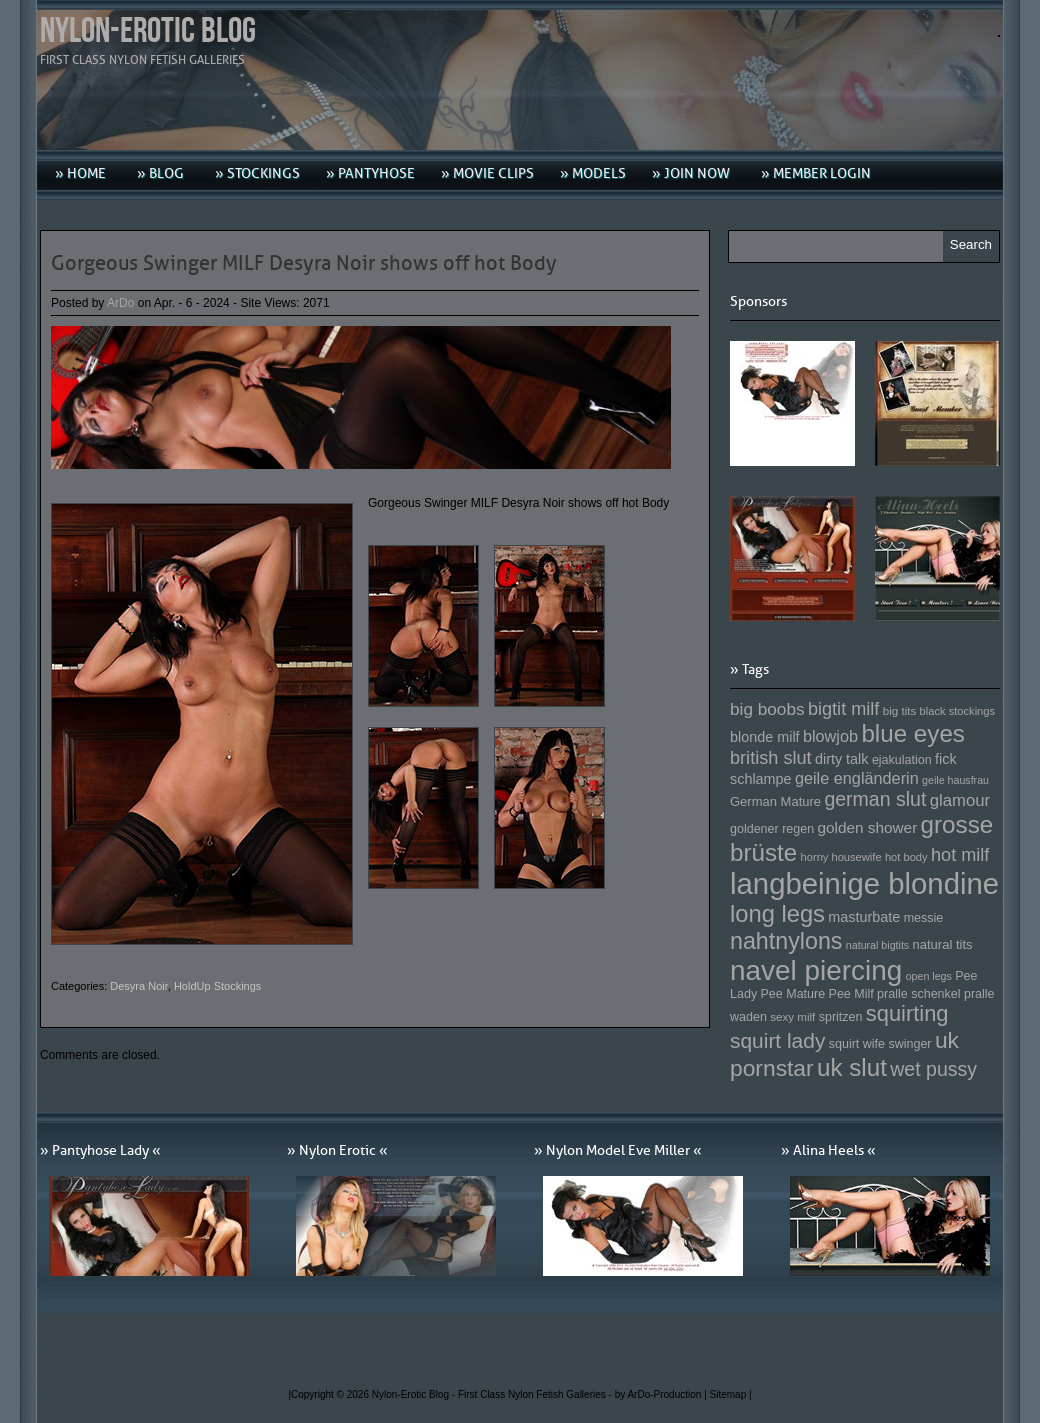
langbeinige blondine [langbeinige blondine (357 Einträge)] (864, 883)
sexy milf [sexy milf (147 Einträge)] (792, 1016)
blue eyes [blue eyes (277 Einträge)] (913, 733)
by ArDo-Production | (662, 1394)
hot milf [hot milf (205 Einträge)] (960, 855)
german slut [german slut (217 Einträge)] (875, 799)
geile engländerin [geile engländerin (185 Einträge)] (857, 778)
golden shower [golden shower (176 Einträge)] (868, 827)
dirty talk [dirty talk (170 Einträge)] (842, 759)
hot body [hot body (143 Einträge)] (906, 857)
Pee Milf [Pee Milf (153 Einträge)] (851, 994)
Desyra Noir (138, 986)
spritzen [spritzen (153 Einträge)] (841, 1017)
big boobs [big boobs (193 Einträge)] (767, 709)
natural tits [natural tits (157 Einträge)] (943, 944)
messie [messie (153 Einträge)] (924, 918)
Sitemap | (731, 1394)
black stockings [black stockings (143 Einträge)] (957, 711)
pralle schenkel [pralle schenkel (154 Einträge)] (919, 994)
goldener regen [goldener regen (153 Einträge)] (772, 829)
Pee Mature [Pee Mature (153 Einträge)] (792, 994)
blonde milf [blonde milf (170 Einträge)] (765, 737)
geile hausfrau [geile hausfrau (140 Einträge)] (955, 780)
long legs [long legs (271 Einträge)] (777, 914)
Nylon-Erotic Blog (148, 31)
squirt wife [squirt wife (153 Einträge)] (857, 1044)
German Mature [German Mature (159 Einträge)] (775, 801)
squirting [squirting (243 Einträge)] (907, 1013)
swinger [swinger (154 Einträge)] (909, 1044)
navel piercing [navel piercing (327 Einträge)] (816, 970)
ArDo (120, 303)
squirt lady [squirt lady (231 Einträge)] (777, 1040)
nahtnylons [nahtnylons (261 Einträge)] (786, 941)
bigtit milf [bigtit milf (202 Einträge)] (844, 709)
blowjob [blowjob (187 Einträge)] (830, 736)
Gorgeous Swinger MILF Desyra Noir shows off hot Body (304, 263)
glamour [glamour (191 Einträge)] (960, 800)
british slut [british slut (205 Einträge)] (771, 758)
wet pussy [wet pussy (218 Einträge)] (933, 1069)
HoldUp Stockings (217, 986)
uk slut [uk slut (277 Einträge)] (852, 1067)
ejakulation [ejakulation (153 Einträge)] (902, 760)
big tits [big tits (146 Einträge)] (900, 710)
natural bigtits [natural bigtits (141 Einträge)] (877, 945)
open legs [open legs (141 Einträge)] (929, 976)
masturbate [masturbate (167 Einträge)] (864, 917)
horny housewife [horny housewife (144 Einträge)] (841, 857)
